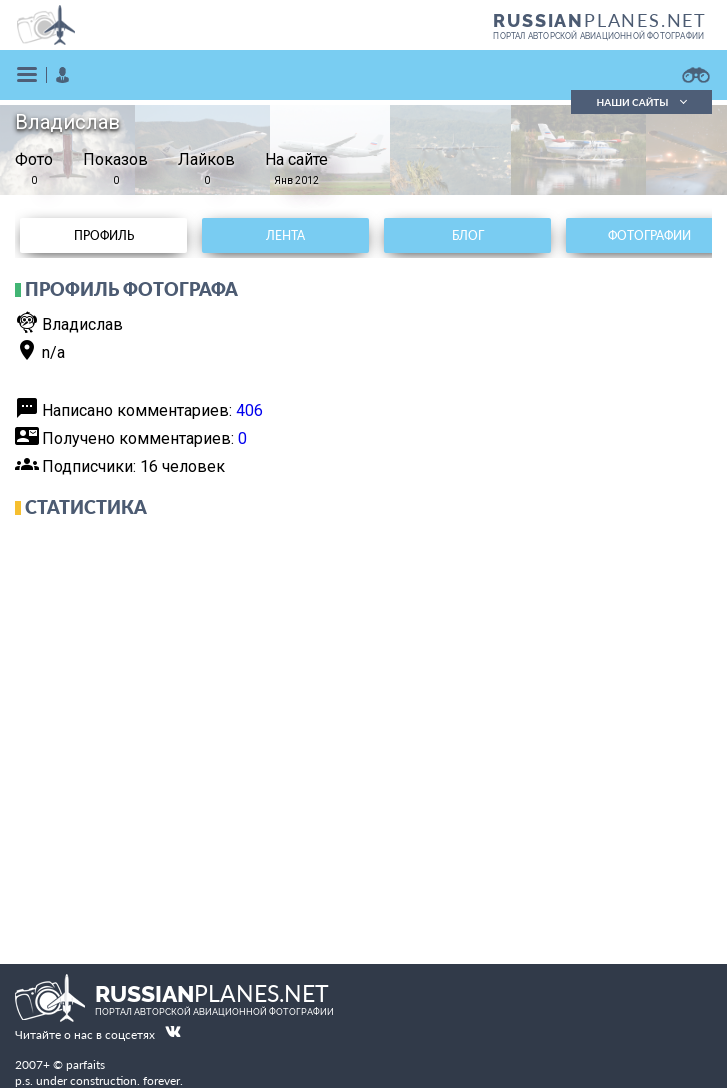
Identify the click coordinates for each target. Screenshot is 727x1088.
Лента (285, 235)
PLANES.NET (600, 20)
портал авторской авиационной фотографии (598, 36)
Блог (468, 235)
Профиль (104, 235)
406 (249, 410)
